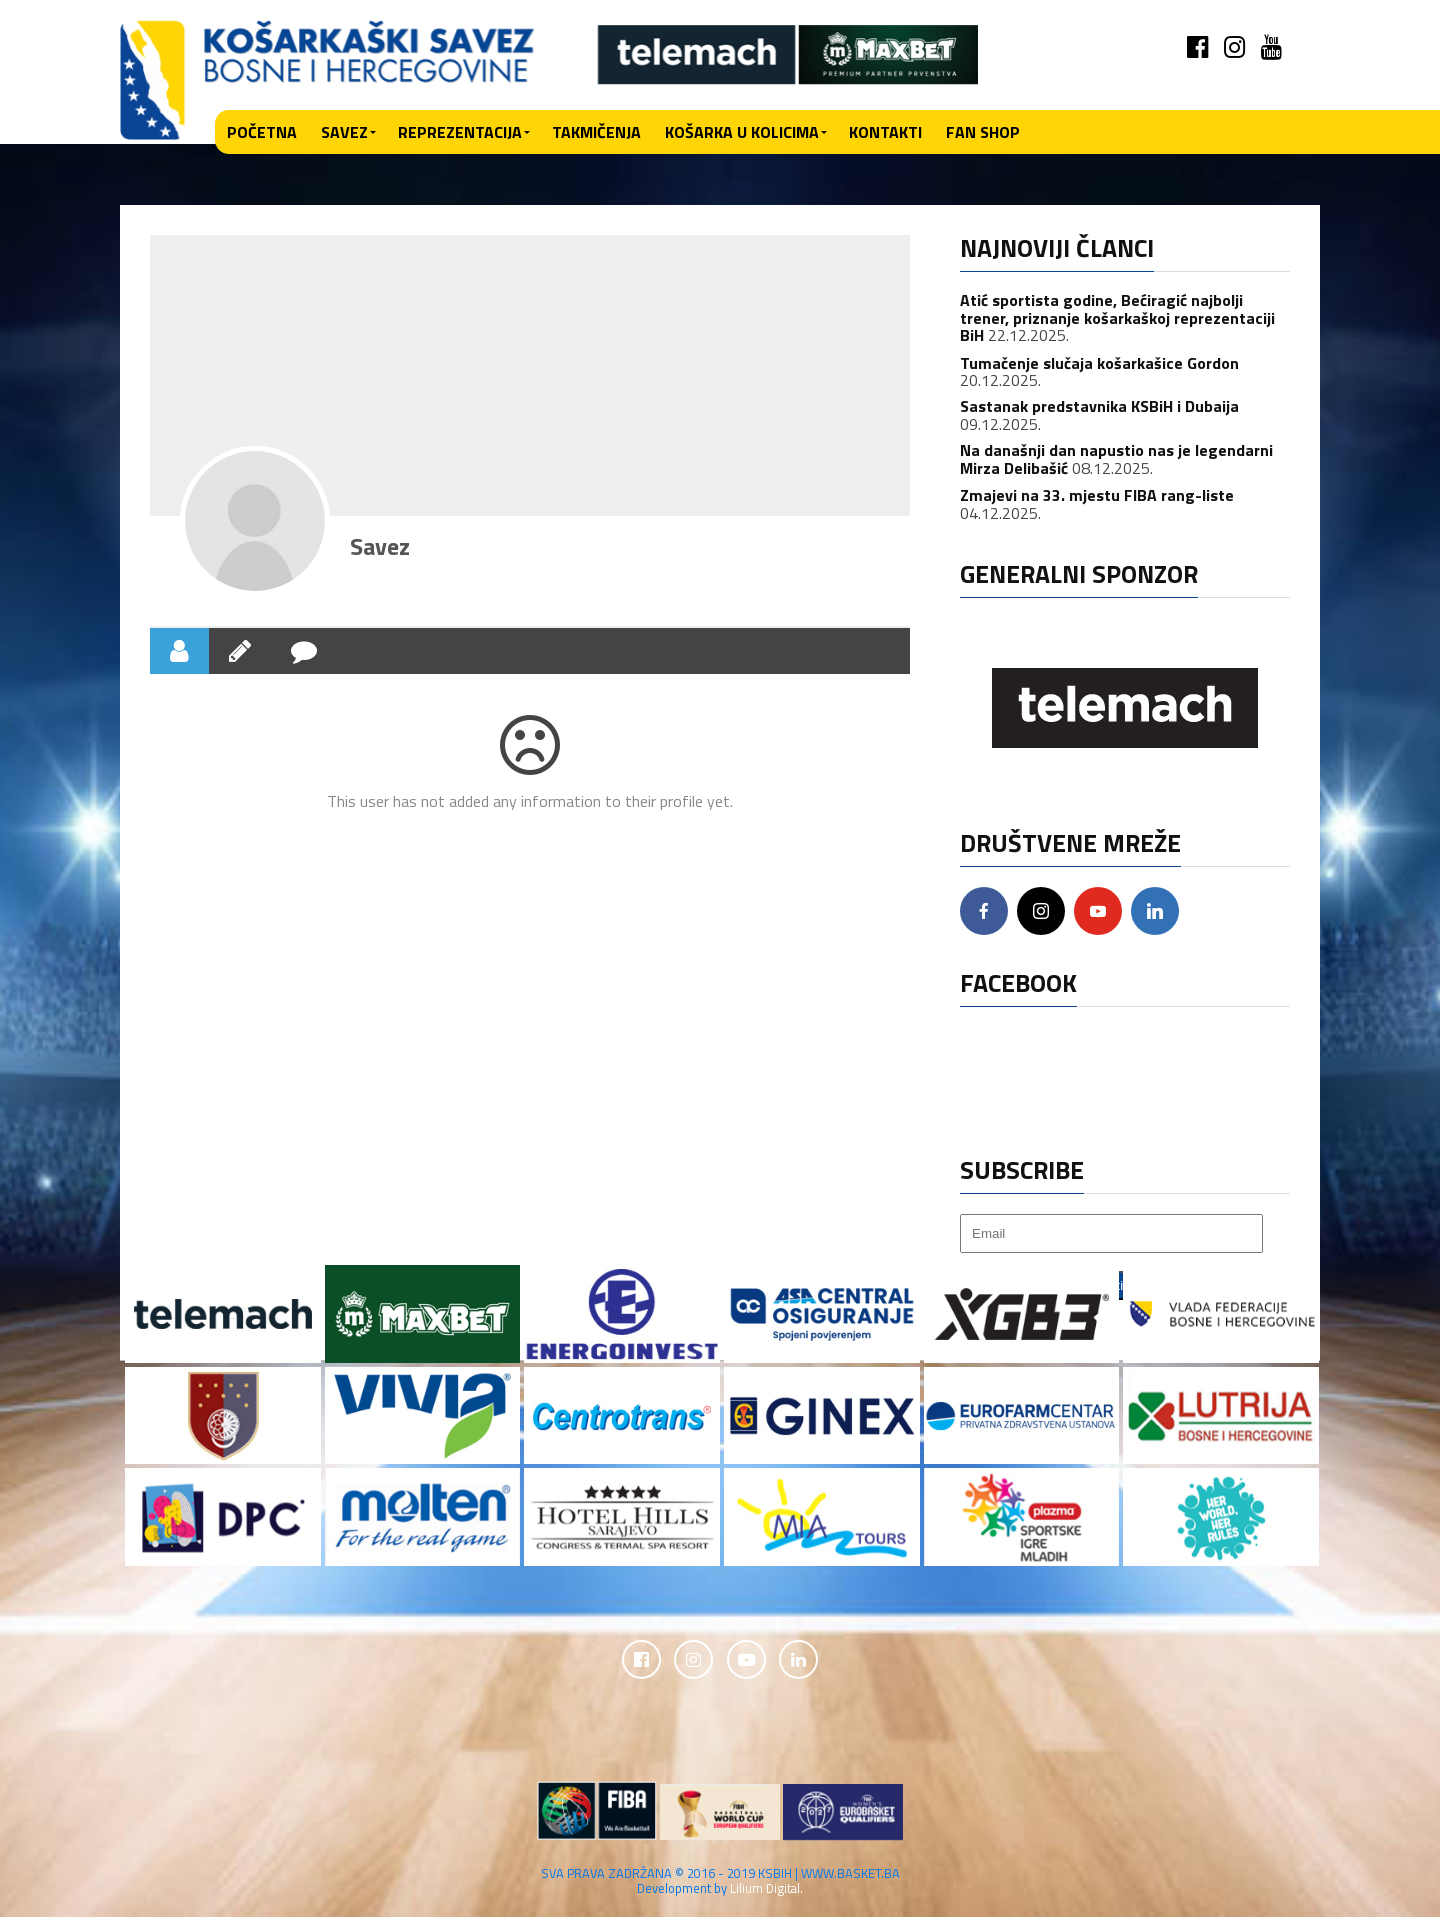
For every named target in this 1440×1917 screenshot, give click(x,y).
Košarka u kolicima (742, 132)
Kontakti (885, 132)
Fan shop (983, 132)
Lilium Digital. (766, 1889)
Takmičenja (596, 132)
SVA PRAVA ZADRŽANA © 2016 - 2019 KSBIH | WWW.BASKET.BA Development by (720, 1881)
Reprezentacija (460, 132)
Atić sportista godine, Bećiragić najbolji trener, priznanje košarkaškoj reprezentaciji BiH (1117, 317)
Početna (262, 132)
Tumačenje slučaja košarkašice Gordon (1099, 363)
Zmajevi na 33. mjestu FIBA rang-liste (1097, 495)
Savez (344, 132)
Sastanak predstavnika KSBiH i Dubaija (1099, 406)
